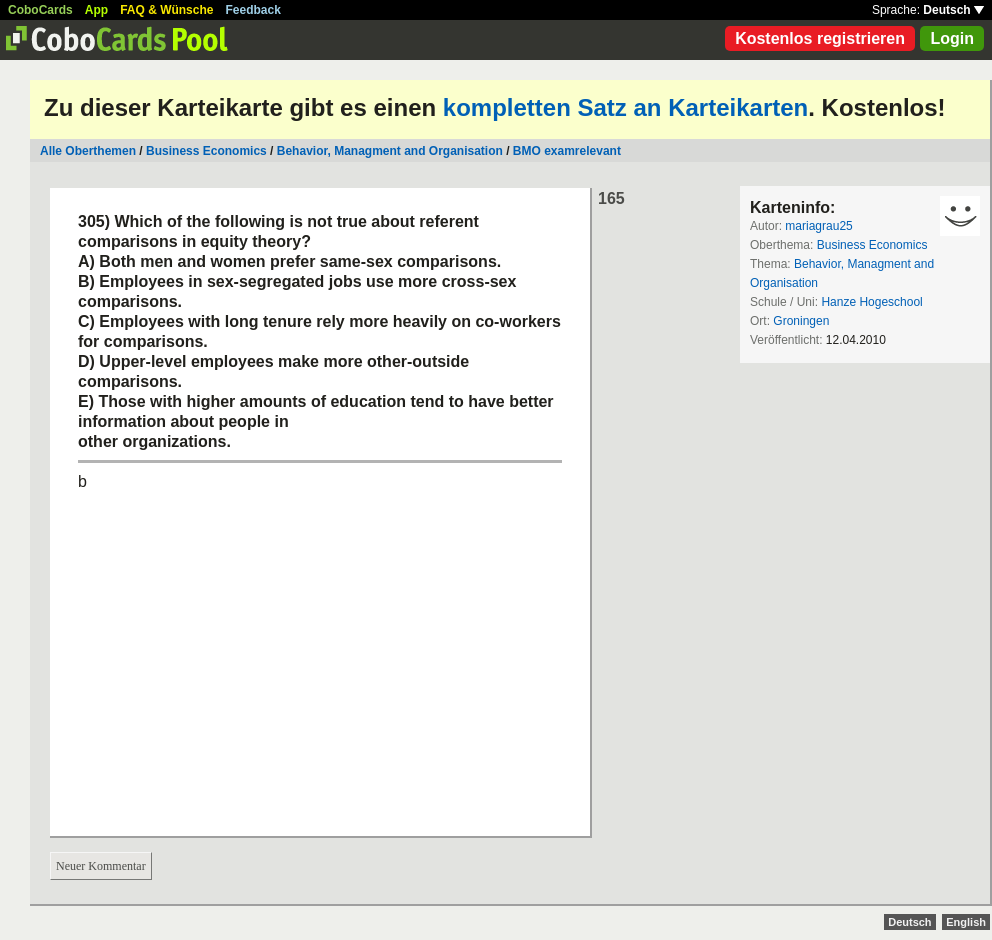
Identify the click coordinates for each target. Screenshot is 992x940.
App (96, 10)
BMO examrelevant (567, 151)
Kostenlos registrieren (820, 38)
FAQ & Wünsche (166, 10)
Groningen (801, 321)
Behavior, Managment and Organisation (390, 151)
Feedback (253, 10)
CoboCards (40, 10)
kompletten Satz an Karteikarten (625, 107)
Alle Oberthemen (88, 151)
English (966, 922)
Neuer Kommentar (101, 866)
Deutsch (953, 10)
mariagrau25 (818, 226)
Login (952, 38)
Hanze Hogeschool (871, 302)
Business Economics (206, 151)
